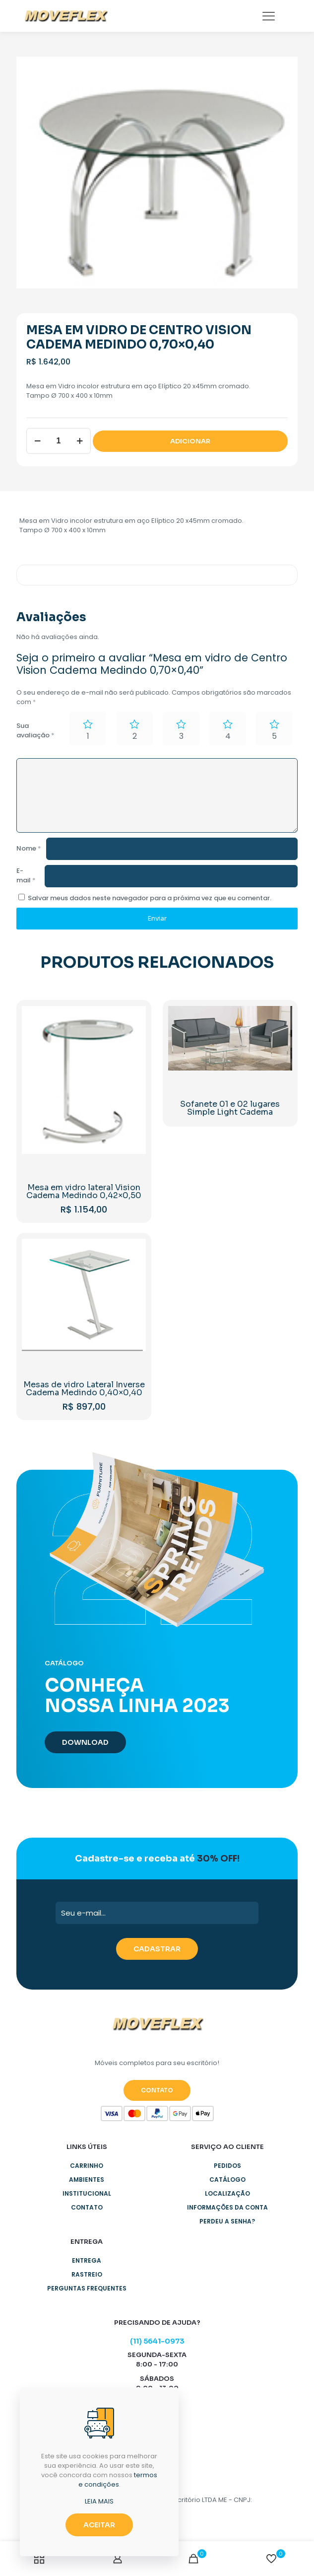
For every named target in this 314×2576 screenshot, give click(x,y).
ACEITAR (99, 2524)
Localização (227, 2193)
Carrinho (86, 2165)
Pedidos (227, 2165)
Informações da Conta (227, 2207)
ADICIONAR (190, 441)
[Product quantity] (58, 441)
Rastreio (86, 2274)
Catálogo (227, 2179)
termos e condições (118, 2479)
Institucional (87, 2193)
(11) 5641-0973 (157, 2341)
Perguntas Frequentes (86, 2288)
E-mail (26, 875)
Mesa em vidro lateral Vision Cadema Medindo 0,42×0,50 (83, 1191)
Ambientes (86, 2179)
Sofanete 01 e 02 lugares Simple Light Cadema (230, 1108)
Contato (87, 2207)
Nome (28, 848)
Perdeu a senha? (227, 2221)
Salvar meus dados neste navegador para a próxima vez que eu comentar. (149, 898)
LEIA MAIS (99, 2501)
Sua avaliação (35, 730)
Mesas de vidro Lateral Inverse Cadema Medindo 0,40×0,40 (84, 1388)
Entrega (86, 2260)
